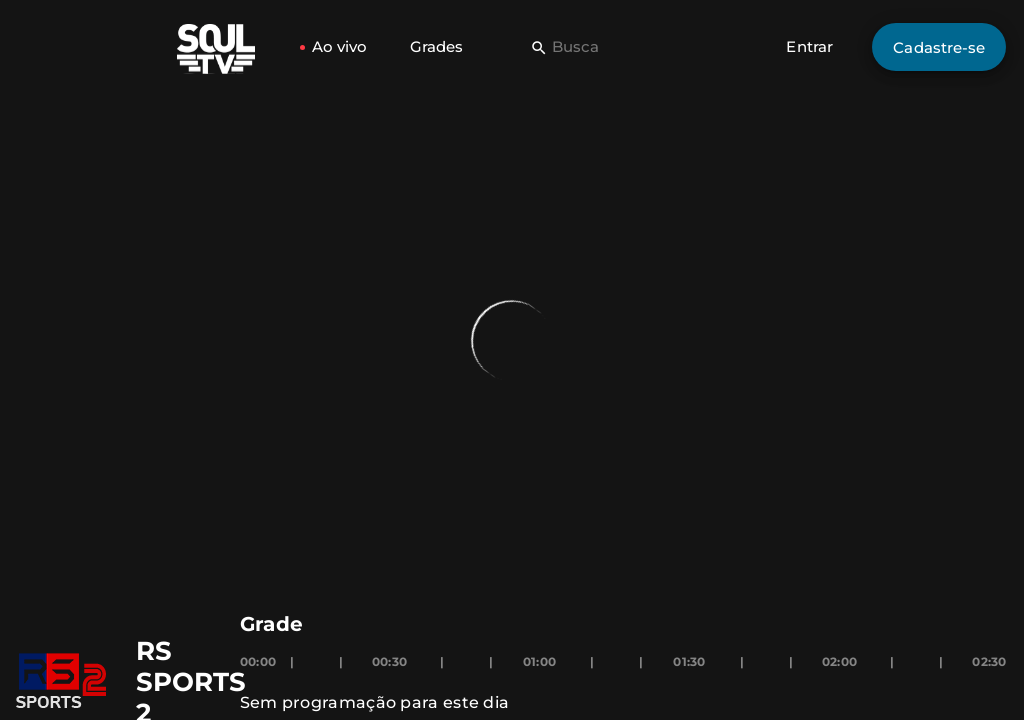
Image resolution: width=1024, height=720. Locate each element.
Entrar (809, 46)
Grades (436, 46)
